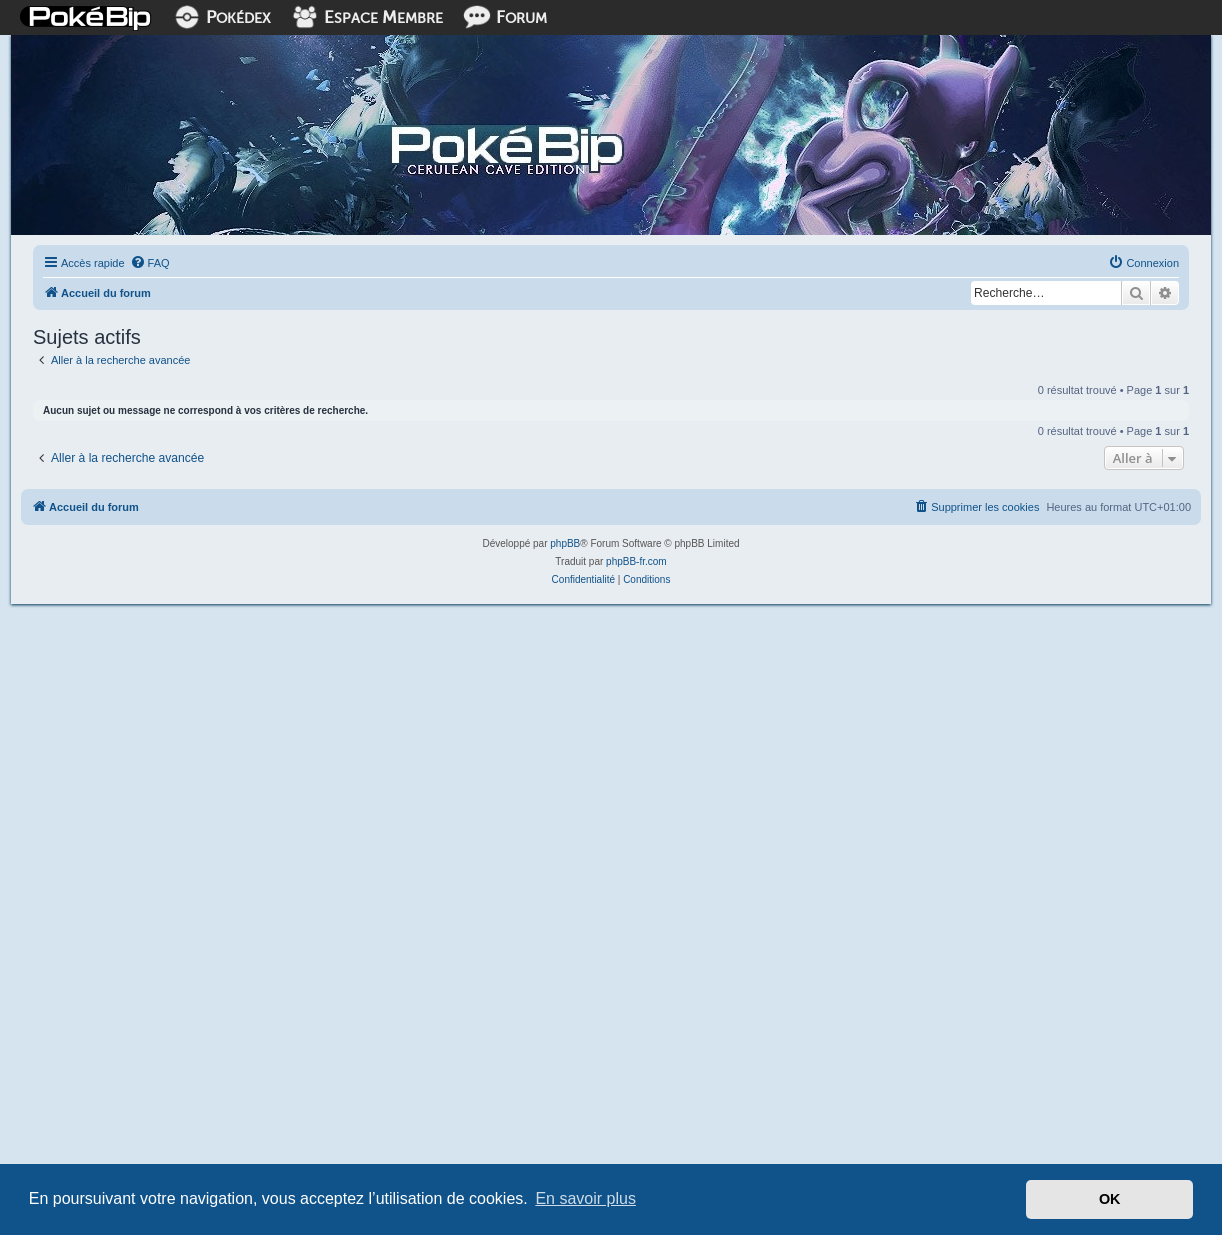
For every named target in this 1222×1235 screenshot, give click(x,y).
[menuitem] (150, 263)
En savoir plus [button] (585, 1198)
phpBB (565, 543)
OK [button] (1110, 1199)
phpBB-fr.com (636, 561)
